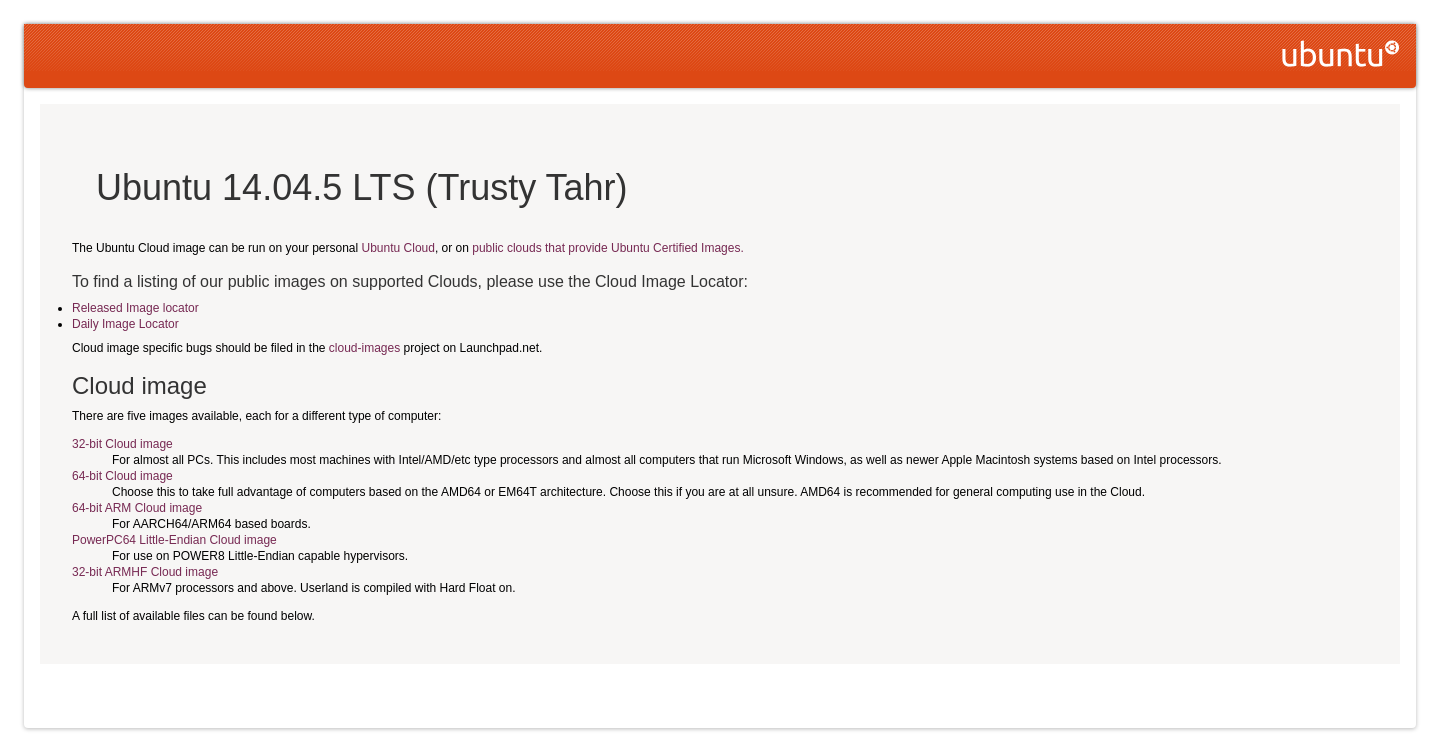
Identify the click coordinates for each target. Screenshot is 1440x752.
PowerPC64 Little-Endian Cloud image (174, 540)
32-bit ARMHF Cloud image (145, 572)
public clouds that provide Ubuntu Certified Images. (607, 248)
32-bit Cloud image (122, 444)
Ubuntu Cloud (398, 248)
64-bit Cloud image (122, 476)
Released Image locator (135, 308)
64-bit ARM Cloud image (137, 508)
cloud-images (364, 348)
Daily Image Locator (125, 324)
